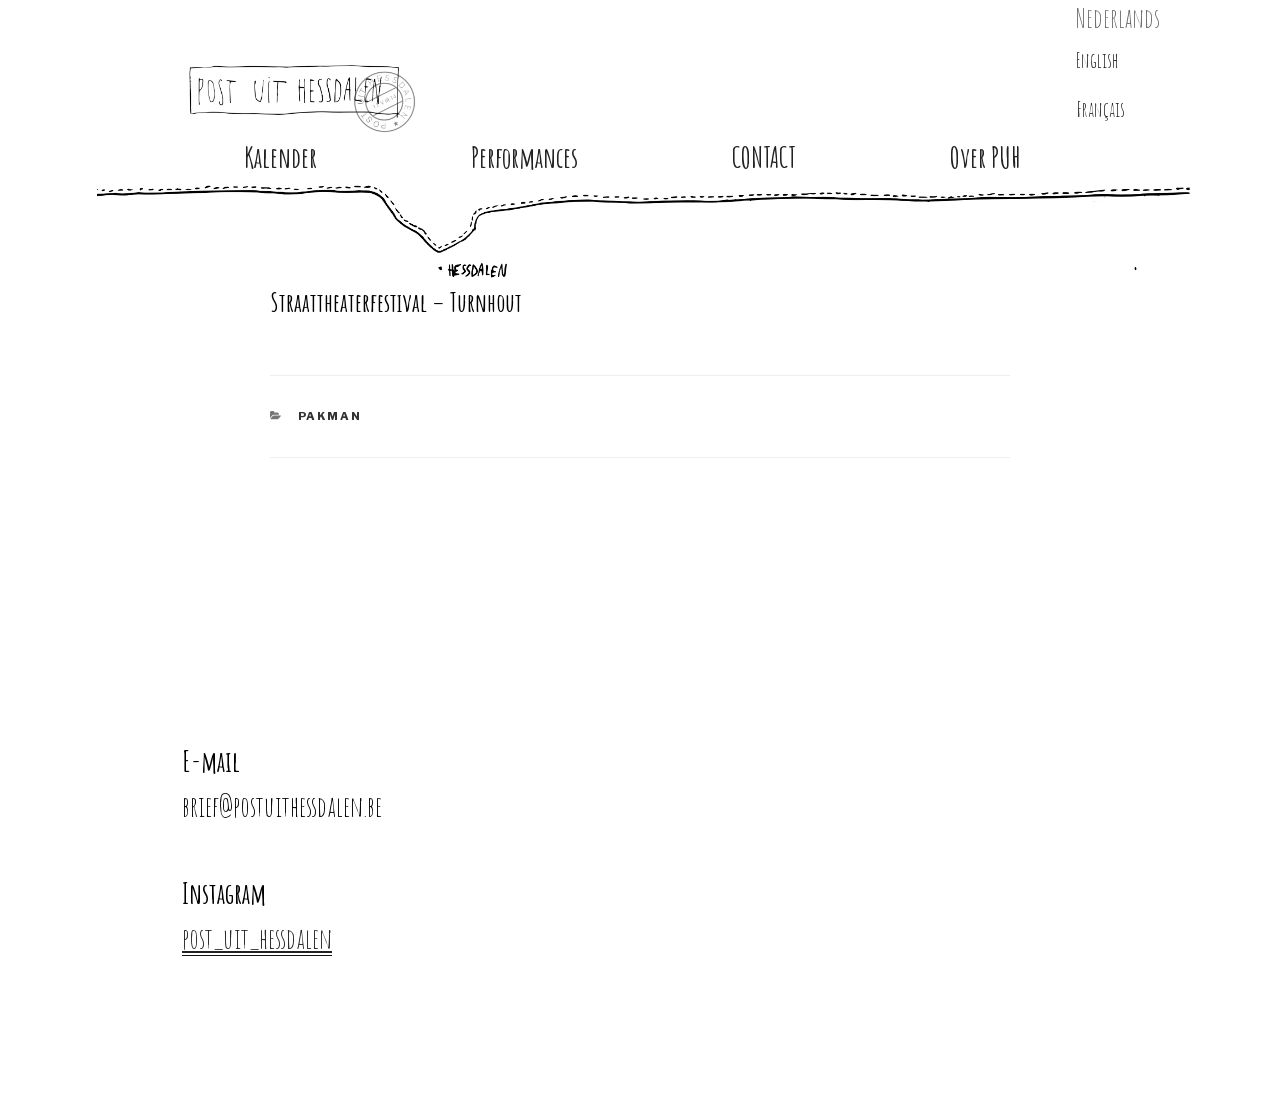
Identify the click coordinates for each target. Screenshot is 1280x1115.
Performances (524, 157)
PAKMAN (330, 416)
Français (1100, 109)
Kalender (280, 157)
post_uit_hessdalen (257, 938)
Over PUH (985, 157)
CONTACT (764, 157)
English (1097, 60)
